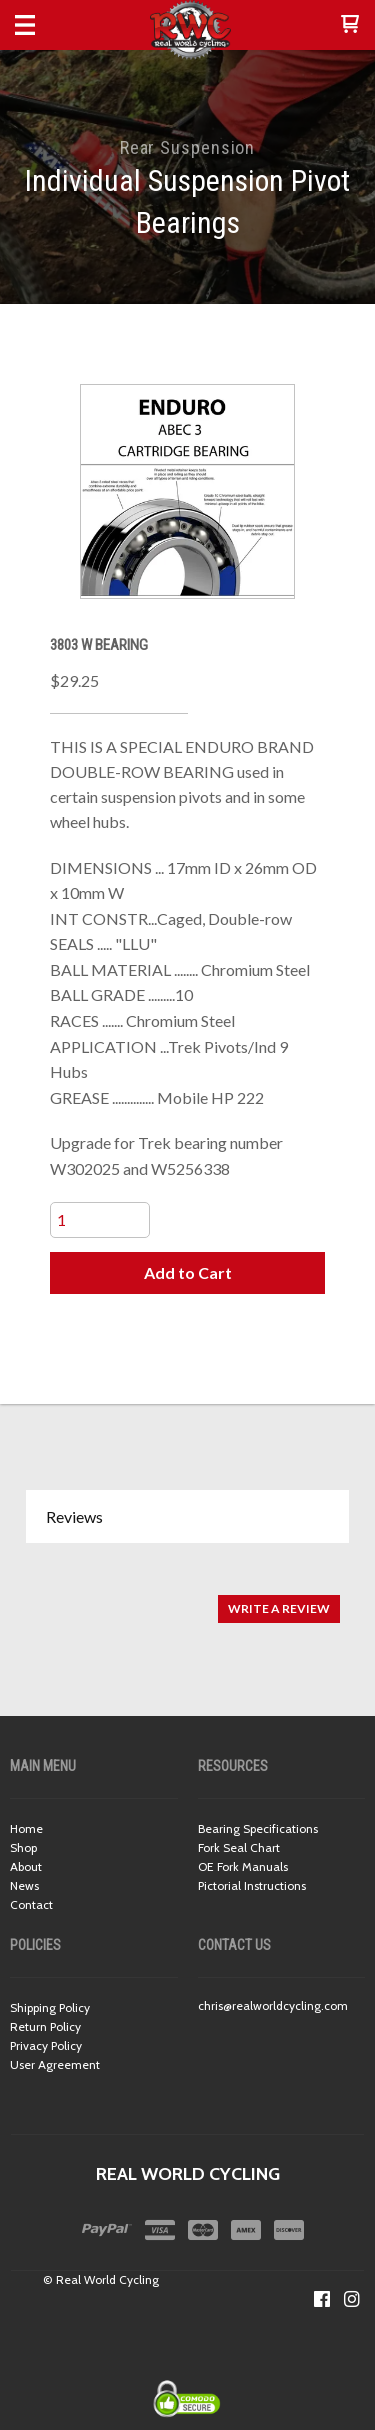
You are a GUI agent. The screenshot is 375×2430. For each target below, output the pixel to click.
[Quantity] (100, 1220)
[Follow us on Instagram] (352, 2299)
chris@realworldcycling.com (273, 2005)
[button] (350, 25)
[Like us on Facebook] (322, 2299)
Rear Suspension (188, 147)
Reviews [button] (74, 1516)
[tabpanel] (187, 1598)
